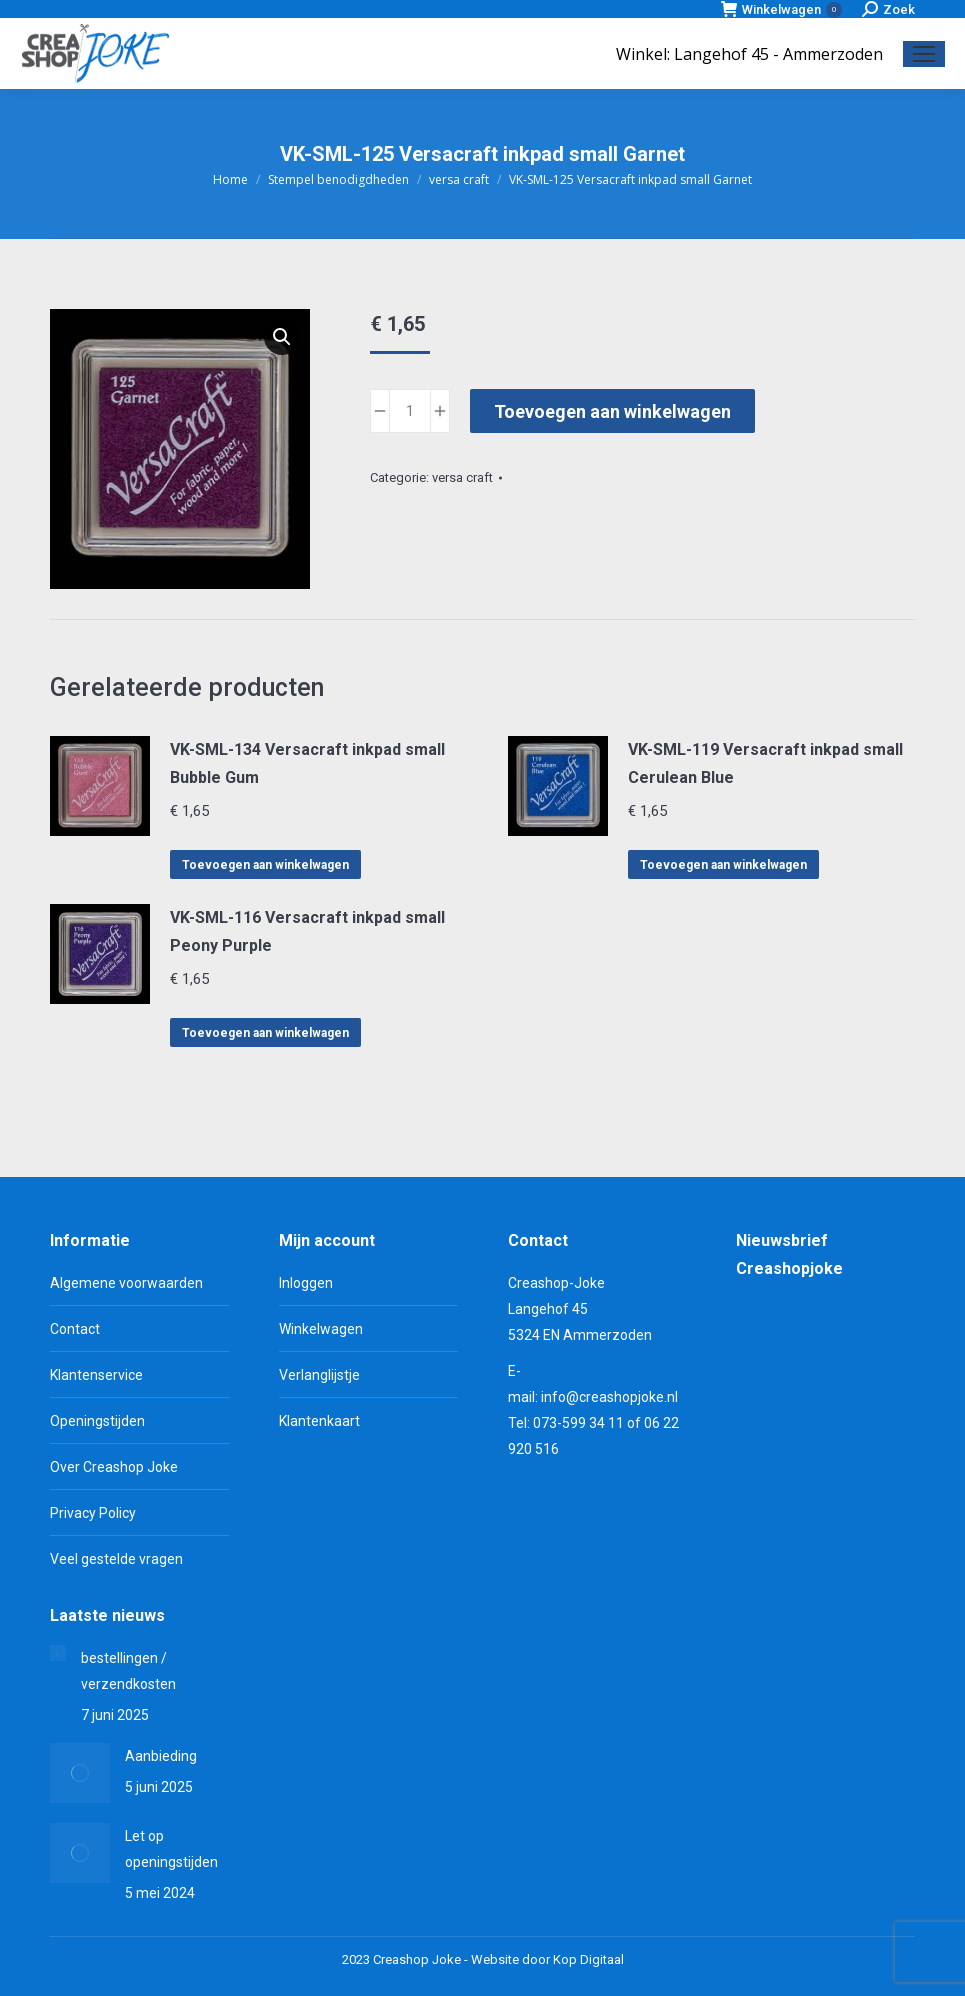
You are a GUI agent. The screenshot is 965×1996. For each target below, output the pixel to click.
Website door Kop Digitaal (547, 1959)
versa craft (462, 477)
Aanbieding (161, 1756)
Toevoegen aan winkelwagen (612, 411)
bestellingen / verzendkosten (128, 1671)
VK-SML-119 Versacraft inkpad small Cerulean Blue (765, 763)
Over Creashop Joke (114, 1467)
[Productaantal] (410, 411)
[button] (282, 337)
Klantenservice (96, 1375)
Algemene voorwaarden (126, 1283)
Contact (75, 1329)
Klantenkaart (319, 1421)
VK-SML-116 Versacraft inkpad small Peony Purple (307, 931)
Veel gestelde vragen (116, 1559)
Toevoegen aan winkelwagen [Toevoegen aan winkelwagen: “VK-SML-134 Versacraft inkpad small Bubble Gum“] (265, 865)
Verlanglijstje (319, 1375)
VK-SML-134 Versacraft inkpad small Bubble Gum (307, 763)
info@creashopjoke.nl (609, 1397)
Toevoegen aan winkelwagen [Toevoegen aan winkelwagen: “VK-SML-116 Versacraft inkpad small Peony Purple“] (265, 1033)
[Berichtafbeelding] (58, 1653)
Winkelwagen (781, 9)
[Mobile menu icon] (924, 54)
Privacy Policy (93, 1513)
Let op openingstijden (171, 1849)
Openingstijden (97, 1421)
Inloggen (306, 1283)
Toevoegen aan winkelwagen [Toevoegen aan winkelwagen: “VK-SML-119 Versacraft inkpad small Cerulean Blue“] (723, 865)
